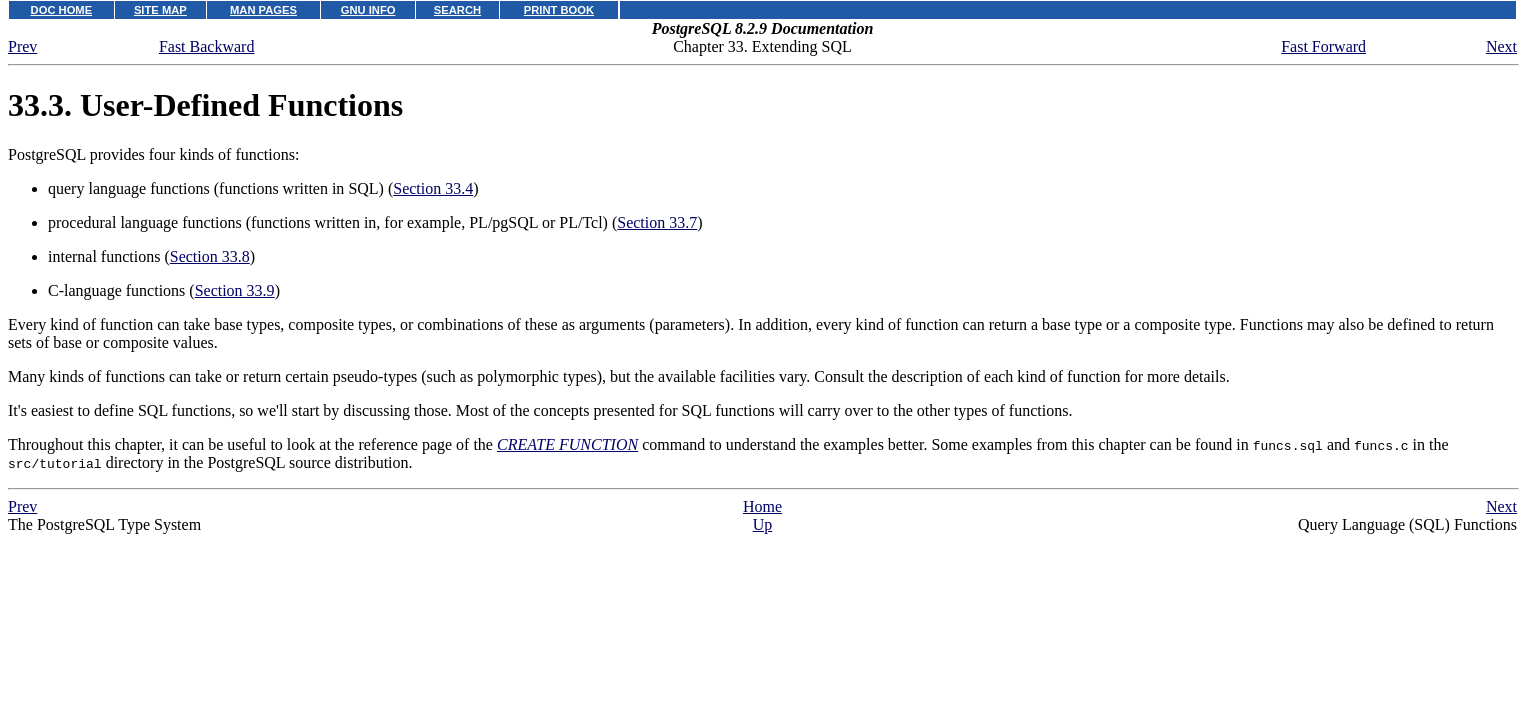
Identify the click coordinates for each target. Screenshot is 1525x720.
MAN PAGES (263, 10)
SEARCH (457, 10)
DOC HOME (62, 10)
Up (763, 524)
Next (1501, 46)
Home (762, 506)
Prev (22, 46)
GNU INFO (368, 10)
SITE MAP (160, 10)
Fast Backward (207, 46)
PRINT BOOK (559, 10)
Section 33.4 (433, 188)
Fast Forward (1323, 46)
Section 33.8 (210, 256)
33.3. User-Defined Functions (205, 105)
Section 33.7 (657, 222)
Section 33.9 (235, 290)
